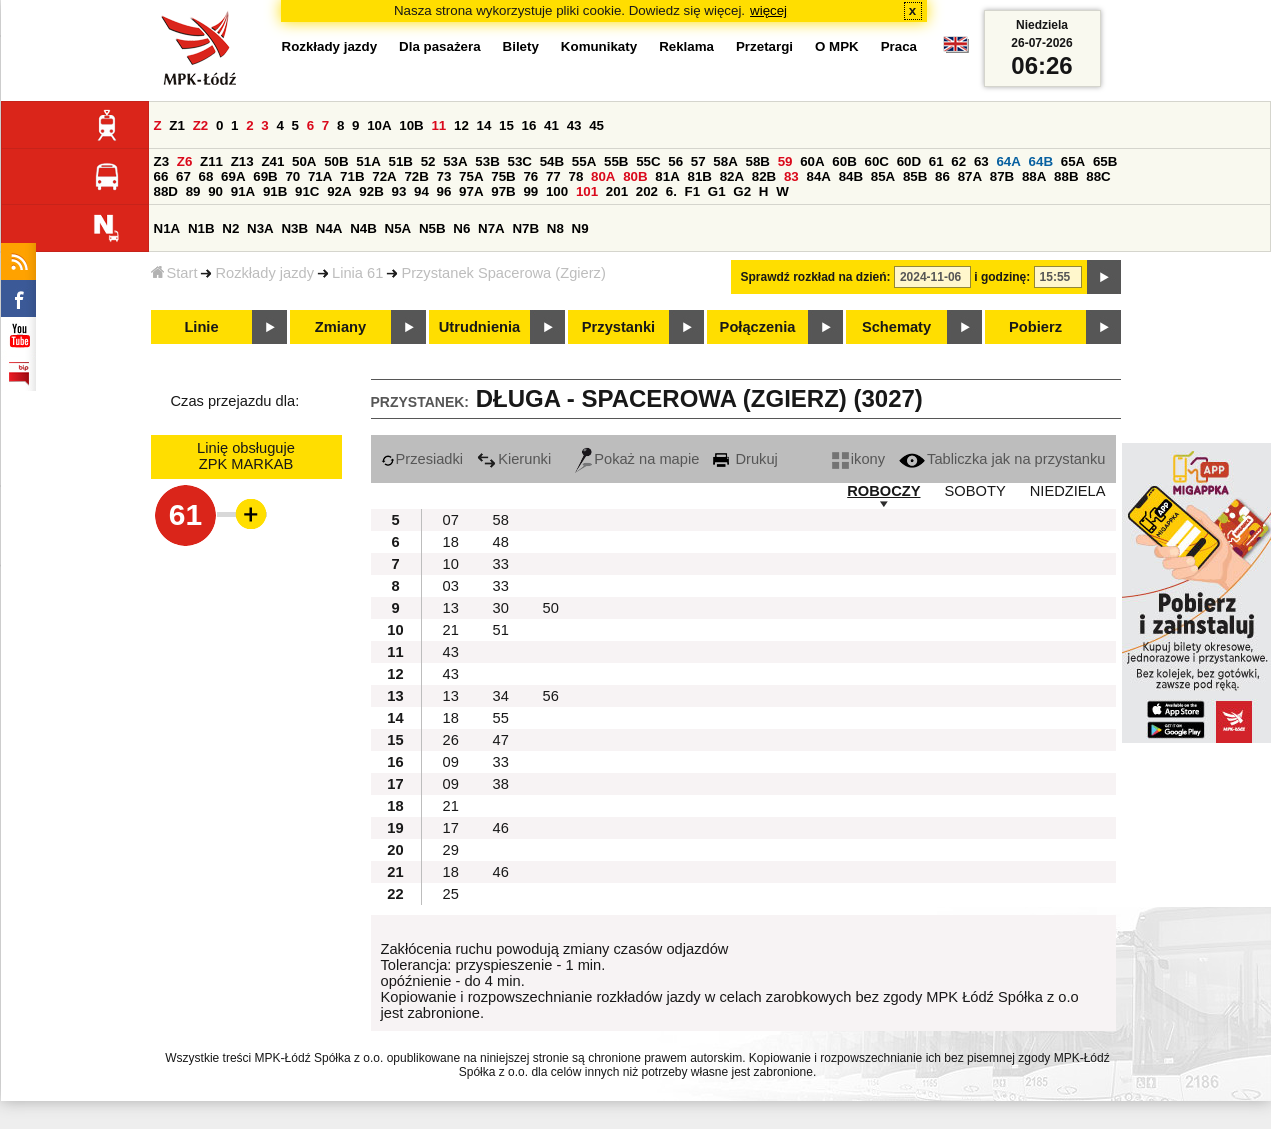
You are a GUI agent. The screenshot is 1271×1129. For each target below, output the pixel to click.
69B (265, 176)
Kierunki (514, 459)
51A (368, 161)
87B (1002, 176)
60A (812, 161)
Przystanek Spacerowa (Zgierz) (503, 273)
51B (401, 161)
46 (501, 828)
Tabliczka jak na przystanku (1002, 459)
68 (206, 176)
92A (339, 191)
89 (193, 191)
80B (635, 176)
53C (520, 161)
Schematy (896, 327)
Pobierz (1035, 327)
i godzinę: (1002, 277)
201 (617, 191)
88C (1098, 176)
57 (698, 161)
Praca (899, 46)
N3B (294, 228)
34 (501, 696)
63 (981, 161)
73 (444, 176)
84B (851, 176)
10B (411, 125)
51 (501, 630)
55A (584, 161)
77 (553, 176)
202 (647, 191)
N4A (329, 228)
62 (958, 161)
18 (451, 542)
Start (174, 273)
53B (487, 161)
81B (699, 176)
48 (501, 542)
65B (1105, 161)
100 (557, 191)
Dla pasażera (440, 46)
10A (379, 125)
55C (648, 161)
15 (506, 125)
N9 (580, 228)
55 (501, 718)
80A (603, 176)
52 (428, 161)
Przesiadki (422, 459)
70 (292, 176)
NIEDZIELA (1068, 491)
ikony (858, 459)
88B (1066, 176)
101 (587, 191)
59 (785, 161)
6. (671, 191)
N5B (432, 228)
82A (732, 176)
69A (233, 176)
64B (1041, 161)
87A (970, 176)
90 (215, 191)
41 (551, 125)
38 (501, 784)
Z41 (272, 161)
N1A (167, 228)
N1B (201, 228)
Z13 (242, 161)
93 (399, 191)
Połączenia (758, 327)
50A (304, 161)
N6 (461, 228)
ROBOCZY (883, 491)
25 (451, 894)
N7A (491, 228)
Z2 (201, 125)
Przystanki (618, 327)
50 (551, 608)
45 (596, 125)
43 (574, 125)
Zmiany (340, 327)
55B (616, 161)
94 (421, 191)
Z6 (185, 161)
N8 (555, 228)
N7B (525, 228)
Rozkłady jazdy (264, 273)
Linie (201, 327)
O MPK (837, 46)
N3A (260, 228)
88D (166, 191)
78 (575, 176)
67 (183, 176)
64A (1008, 161)
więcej (768, 10)
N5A (398, 228)
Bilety (521, 46)
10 (451, 564)
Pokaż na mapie (637, 459)
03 (451, 586)
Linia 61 (357, 273)
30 (501, 608)
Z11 (211, 161)
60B (844, 161)
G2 (742, 191)
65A (1073, 161)
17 (451, 828)
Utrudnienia (479, 327)
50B (336, 161)
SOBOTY (975, 491)
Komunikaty (599, 46)
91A (243, 191)
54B (552, 161)
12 (461, 125)
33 (501, 564)
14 (484, 125)
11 (438, 125)
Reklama (686, 46)
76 (530, 176)
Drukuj (745, 459)
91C (307, 191)
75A (471, 176)
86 (942, 176)
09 (451, 762)
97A (471, 191)
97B (503, 191)
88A (1034, 176)
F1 (693, 191)
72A (384, 176)
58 (501, 520)
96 (444, 191)
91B (275, 191)
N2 (230, 228)
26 (451, 740)
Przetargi (764, 46)
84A (818, 176)
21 (451, 630)
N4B (363, 228)
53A (455, 161)
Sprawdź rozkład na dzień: (816, 277)
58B (758, 161)
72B (416, 176)
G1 (717, 191)
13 (451, 608)
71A (320, 176)
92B (371, 191)
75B (503, 176)
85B (915, 176)
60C (877, 161)
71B (352, 176)
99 (530, 191)
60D (909, 161)
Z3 (162, 161)
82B (764, 176)
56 (675, 161)
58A (725, 161)
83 (791, 176)
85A (883, 176)
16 (529, 125)
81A (667, 176)
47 (501, 740)
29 (451, 850)
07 (451, 520)
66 (161, 176)
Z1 (177, 125)
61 (936, 161)
